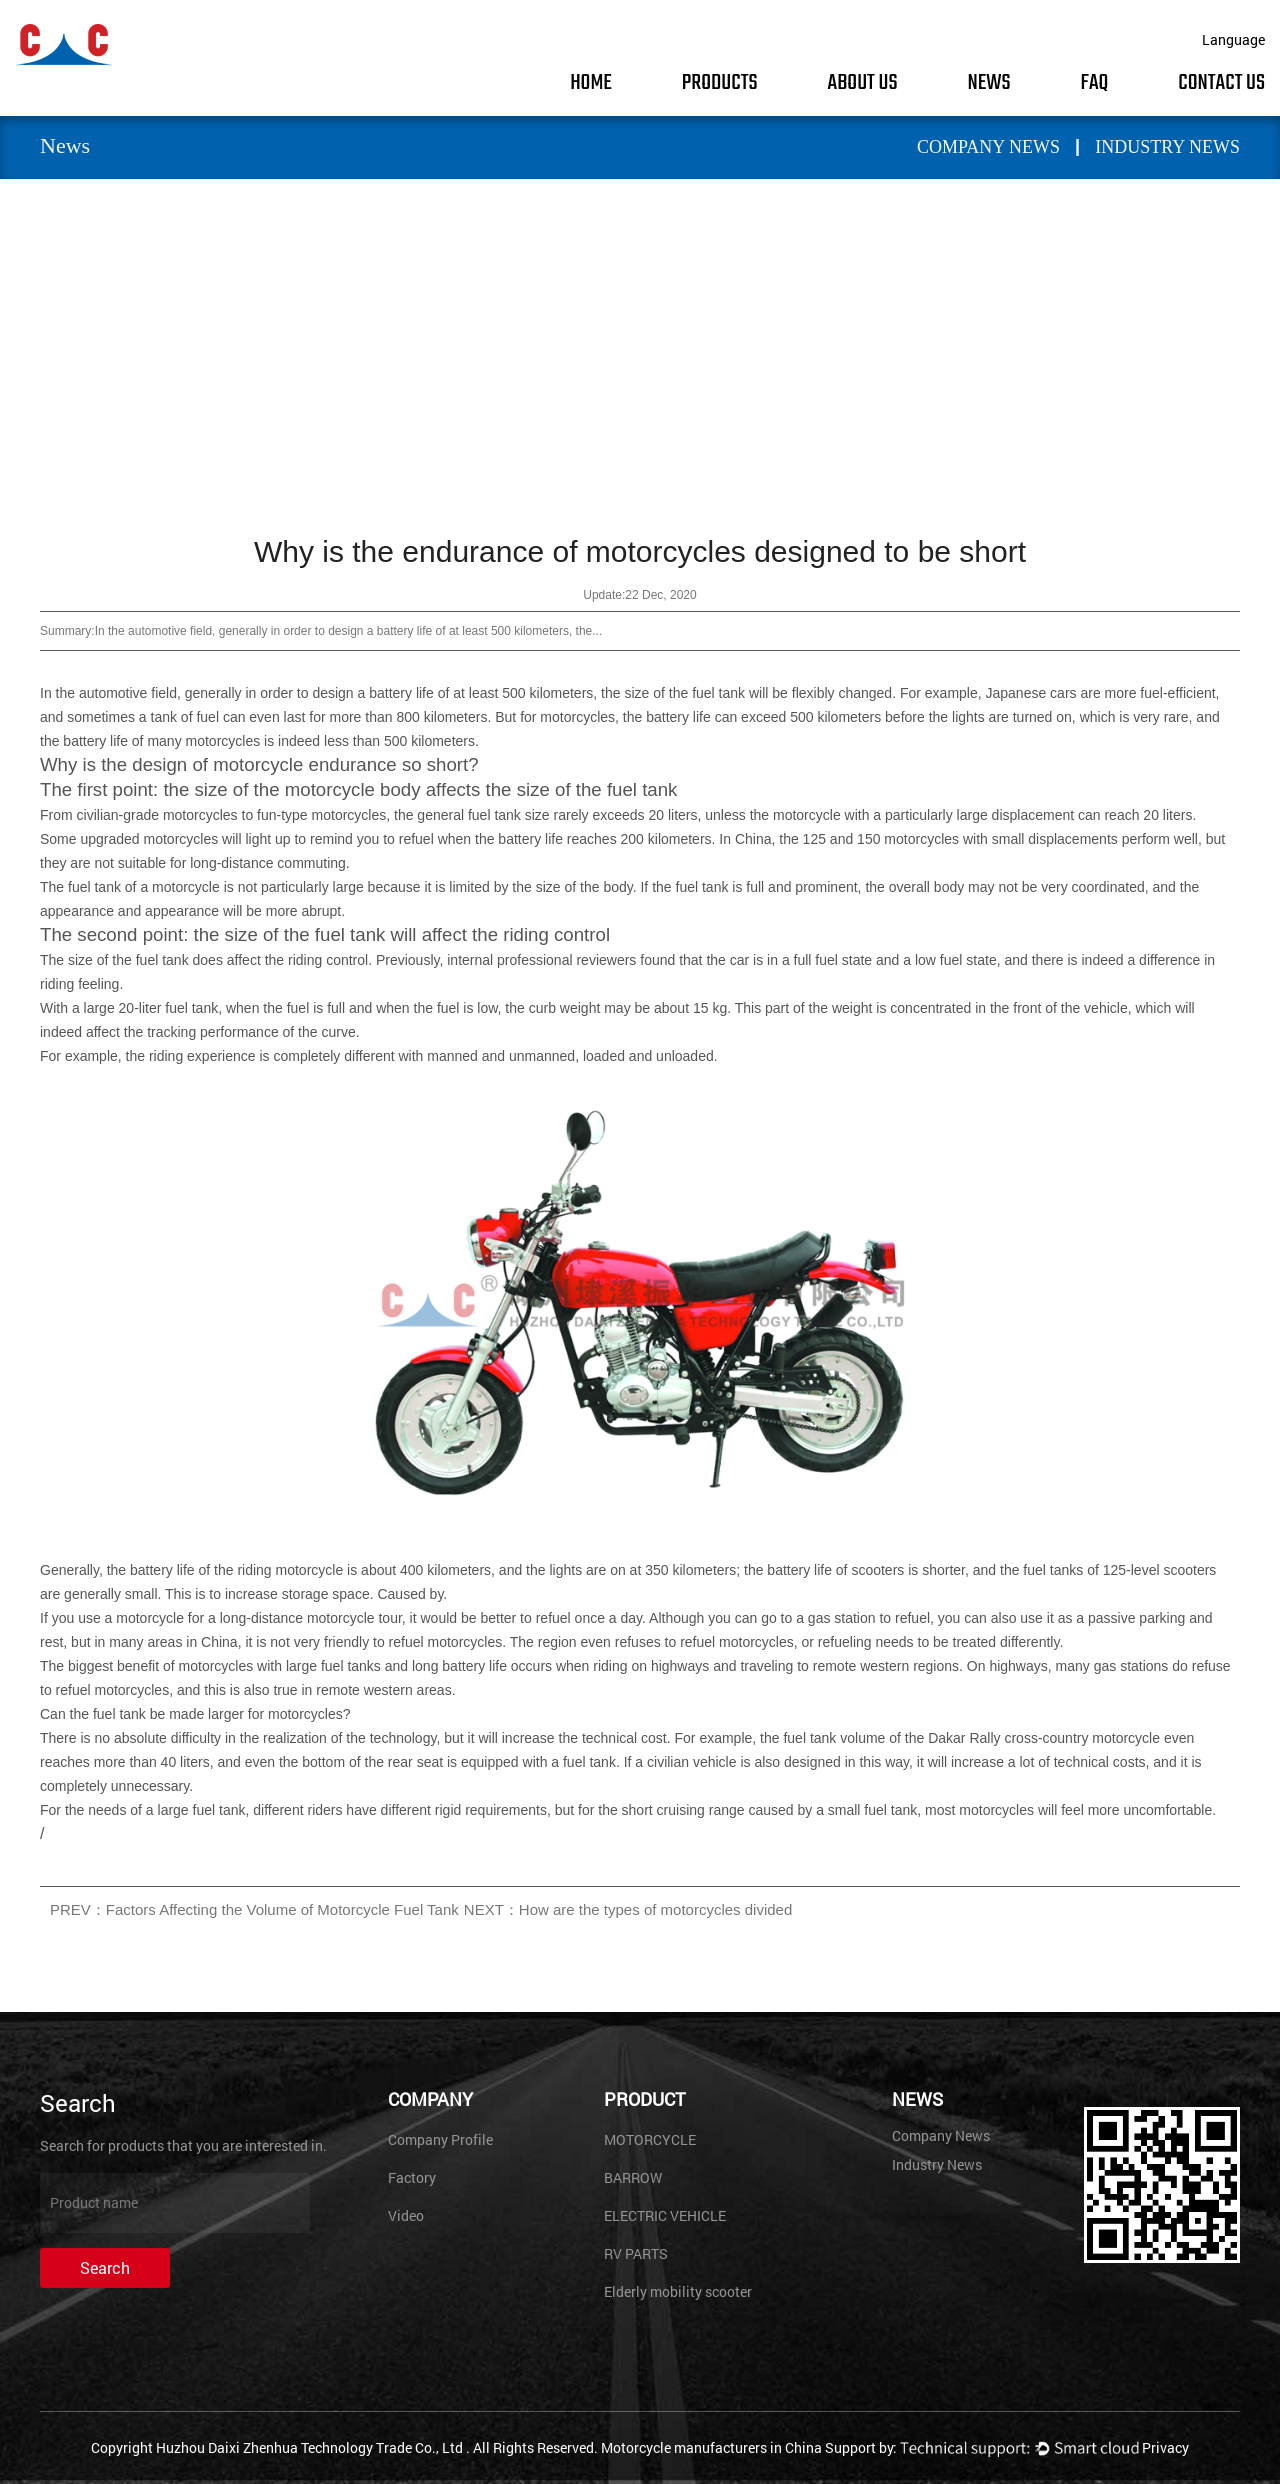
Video (406, 2215)
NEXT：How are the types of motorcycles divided (628, 1909)
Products (720, 83)
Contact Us (1221, 83)
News (988, 83)
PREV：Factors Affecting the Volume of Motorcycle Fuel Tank (254, 1909)
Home (591, 83)
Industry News (1167, 147)
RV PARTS (636, 2253)
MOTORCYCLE (650, 2139)
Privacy (1165, 2447)
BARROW (633, 2177)
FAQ (1095, 83)
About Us (863, 83)
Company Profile (440, 2139)
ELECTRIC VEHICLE (665, 2215)
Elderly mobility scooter (678, 2291)
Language (1233, 39)
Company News (988, 147)
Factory (412, 2177)
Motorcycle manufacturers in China (711, 2447)
